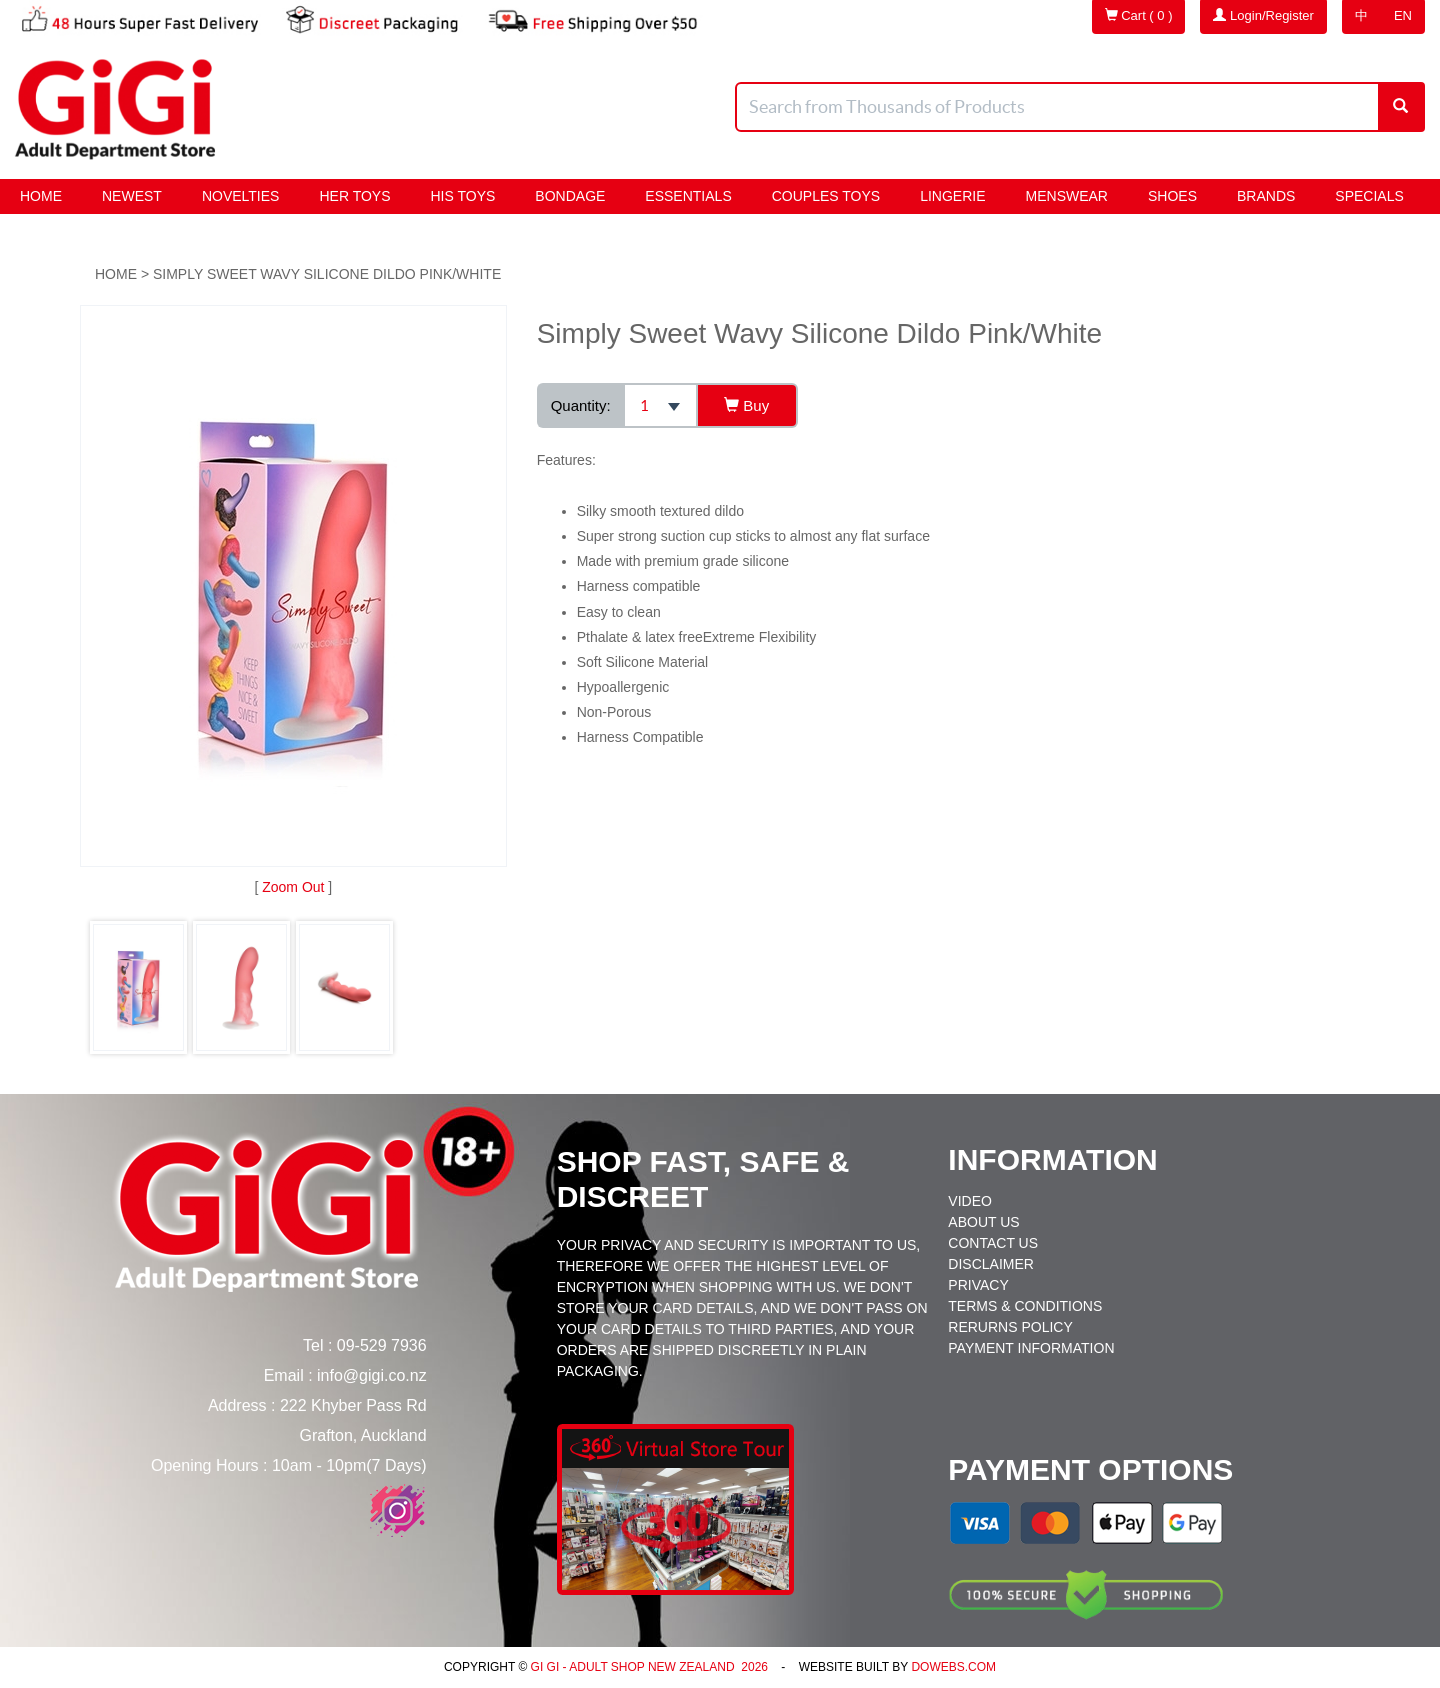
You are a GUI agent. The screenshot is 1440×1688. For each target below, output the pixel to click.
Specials (1369, 196)
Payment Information (1031, 1348)
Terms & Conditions (1025, 1306)
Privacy (978, 1285)
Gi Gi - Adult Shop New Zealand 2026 (647, 1667)
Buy (746, 405)
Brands (1266, 196)
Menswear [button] (1067, 196)
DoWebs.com (953, 1667)
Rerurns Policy (1010, 1327)
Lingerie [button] (952, 196)
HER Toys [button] (354, 196)
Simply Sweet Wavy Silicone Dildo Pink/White (327, 274)
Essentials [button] (688, 196)
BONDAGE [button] (570, 196)
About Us (983, 1222)
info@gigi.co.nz (372, 1375)
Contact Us (993, 1243)
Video (970, 1201)
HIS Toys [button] (463, 196)
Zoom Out (293, 887)
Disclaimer (991, 1264)
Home (41, 196)
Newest (132, 196)
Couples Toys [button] (826, 196)
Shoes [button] (1172, 196)
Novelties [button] (241, 196)
